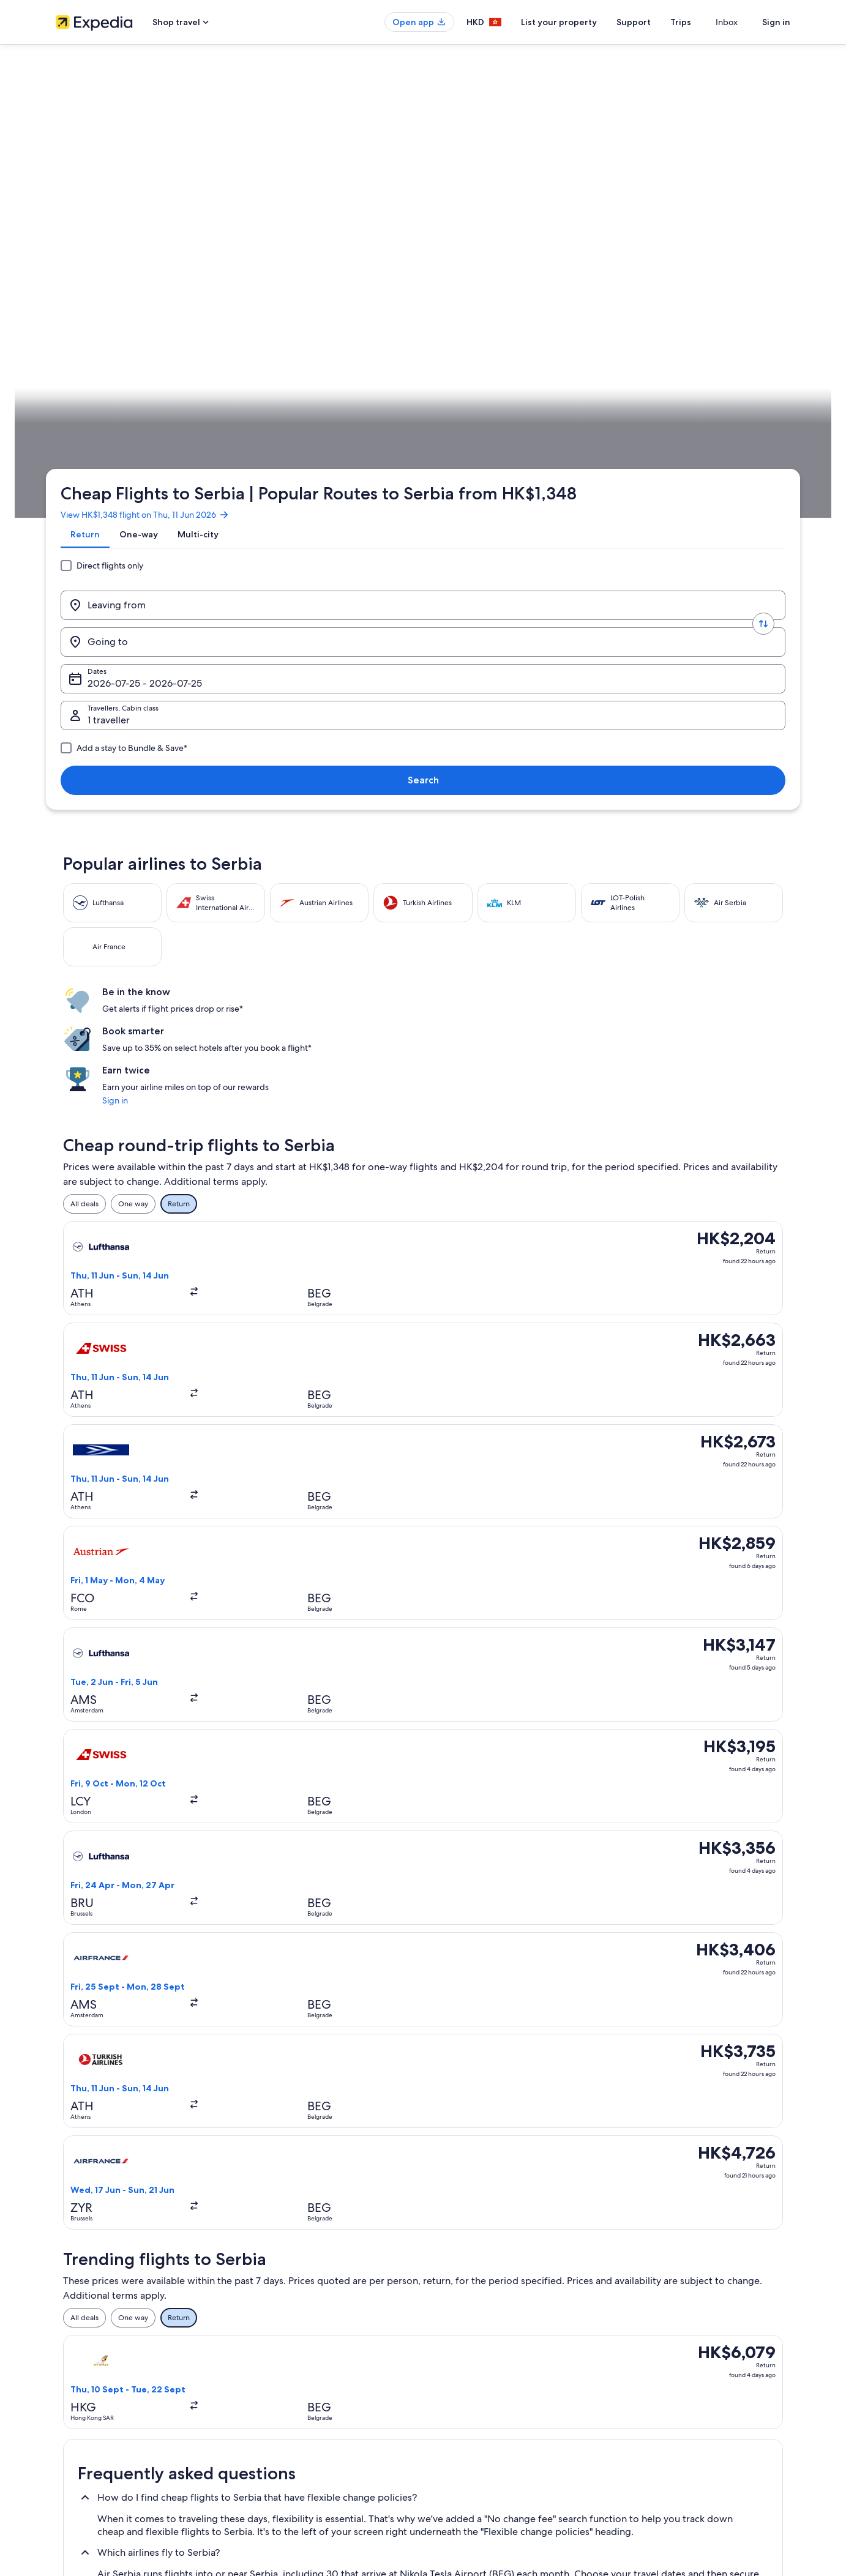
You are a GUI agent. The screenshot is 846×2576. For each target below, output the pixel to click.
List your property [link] (85, 2374)
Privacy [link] (447, 2335)
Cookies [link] (448, 2354)
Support (655, 22)
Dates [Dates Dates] (469, 245)
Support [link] (639, 2335)
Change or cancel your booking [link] (676, 2354)
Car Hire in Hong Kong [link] (282, 2433)
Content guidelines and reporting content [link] (504, 2433)
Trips (702, 22)
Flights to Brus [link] (117, 1960)
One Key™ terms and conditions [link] (488, 2394)
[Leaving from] (156, 240)
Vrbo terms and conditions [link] (479, 2413)
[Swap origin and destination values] (247, 241)
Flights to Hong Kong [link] (280, 2413)
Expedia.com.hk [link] (89, 382)
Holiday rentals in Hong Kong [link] (293, 2374)
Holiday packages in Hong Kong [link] (298, 2394)
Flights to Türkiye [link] (122, 2001)
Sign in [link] (610, 545)
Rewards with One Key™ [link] (285, 2452)
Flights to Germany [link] (463, 2001)
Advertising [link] (75, 2413)
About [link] (66, 2335)
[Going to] (337, 240)
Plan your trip (761, 382)
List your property (581, 22)
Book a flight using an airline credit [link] (682, 2394)
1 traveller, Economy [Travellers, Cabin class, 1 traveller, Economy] (617, 245)
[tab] (94, 197)
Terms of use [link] (456, 2374)
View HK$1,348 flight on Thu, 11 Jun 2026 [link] (154, 168)
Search (750, 240)
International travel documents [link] (676, 2413)
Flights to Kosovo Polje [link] (469, 1937)
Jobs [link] (64, 2354)
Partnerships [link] (76, 2394)
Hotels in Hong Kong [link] (279, 2354)
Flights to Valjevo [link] (458, 1960)
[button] (423, 1751)
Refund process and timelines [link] (674, 2374)
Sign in (776, 22)
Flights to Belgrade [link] (126, 1937)
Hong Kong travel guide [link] (284, 2335)
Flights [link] (138, 382)
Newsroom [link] (74, 2433)
